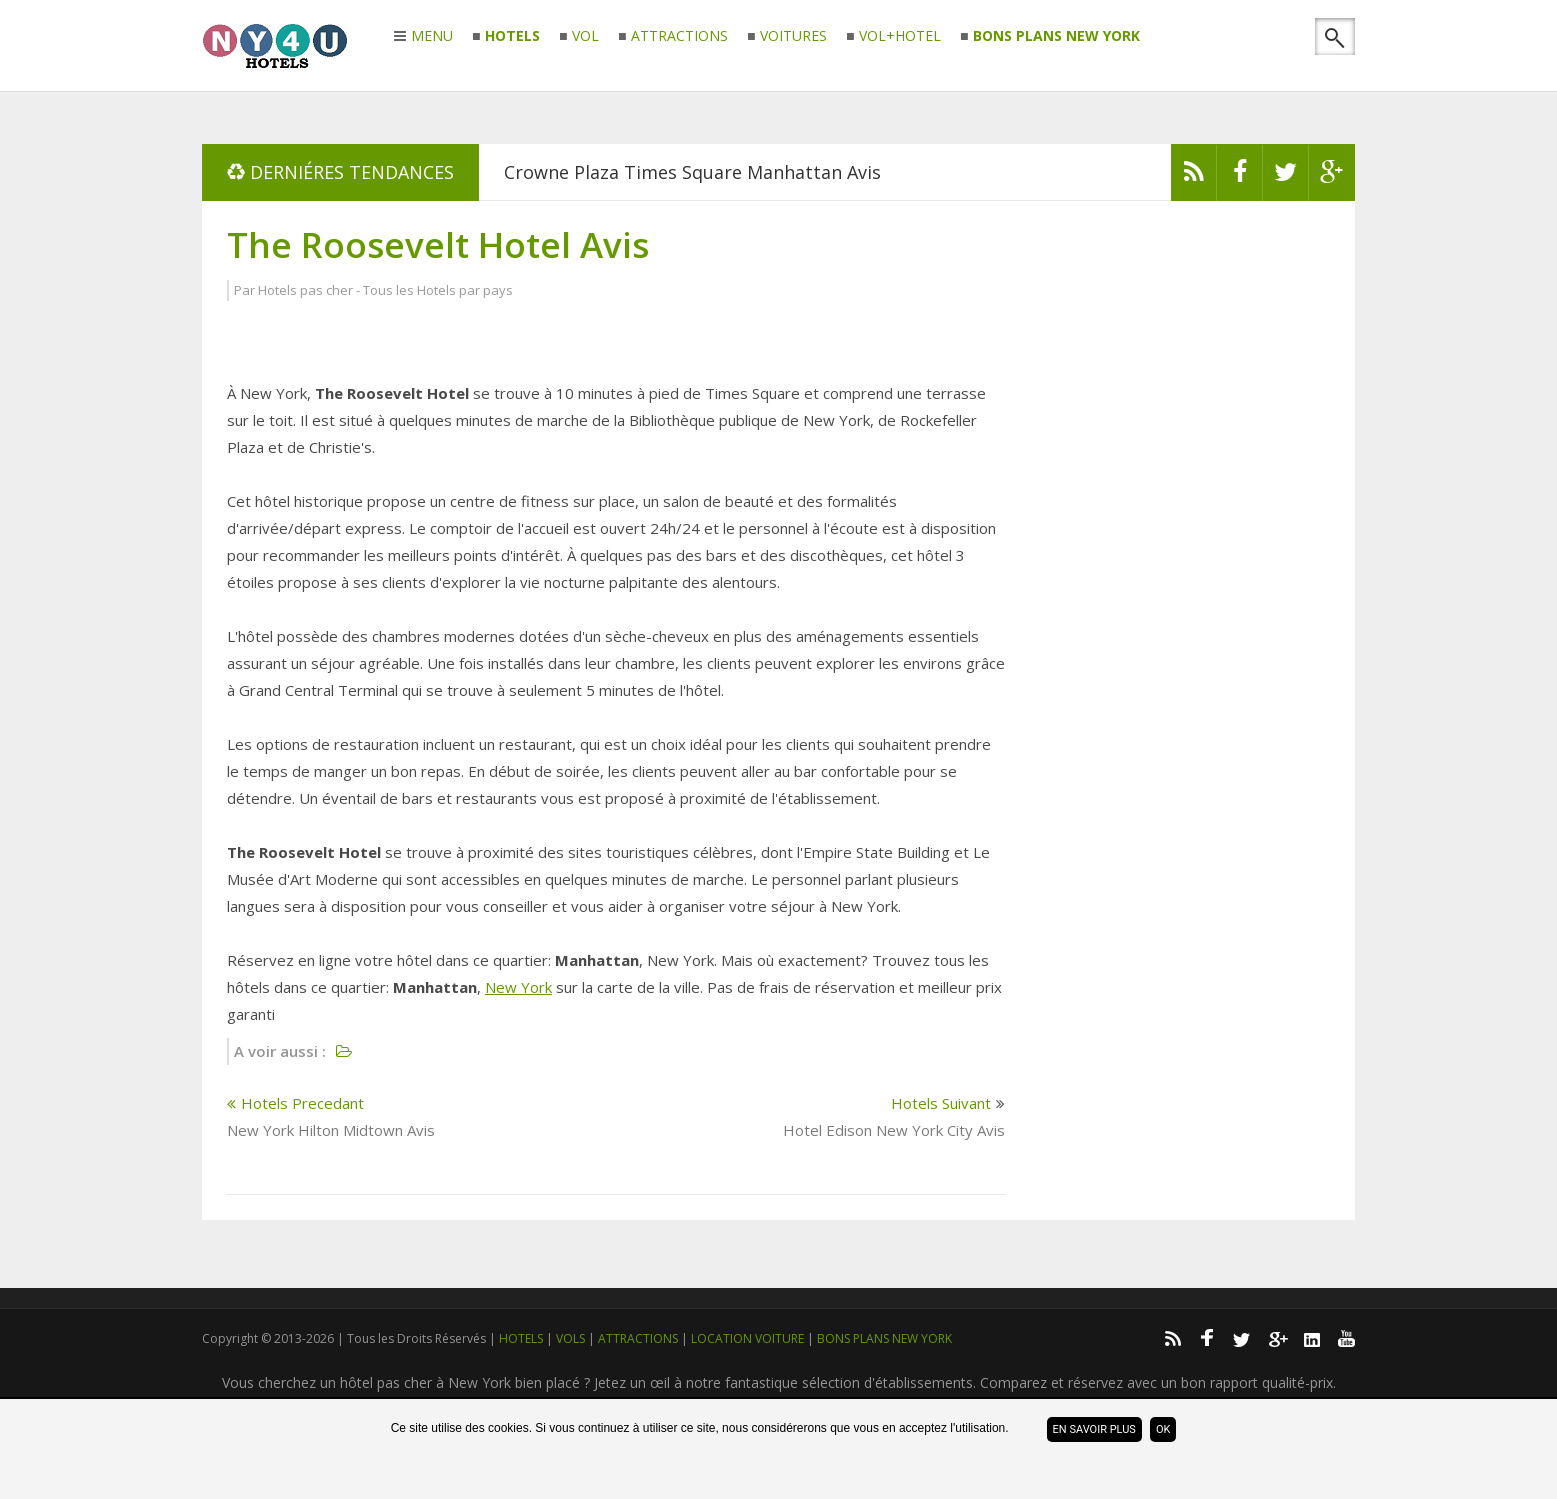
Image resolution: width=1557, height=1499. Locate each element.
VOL (585, 36)
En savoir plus (1094, 1429)
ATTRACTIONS (679, 36)
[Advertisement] (1180, 526)
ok (1163, 1429)
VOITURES (793, 36)
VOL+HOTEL (900, 36)
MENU (432, 37)
